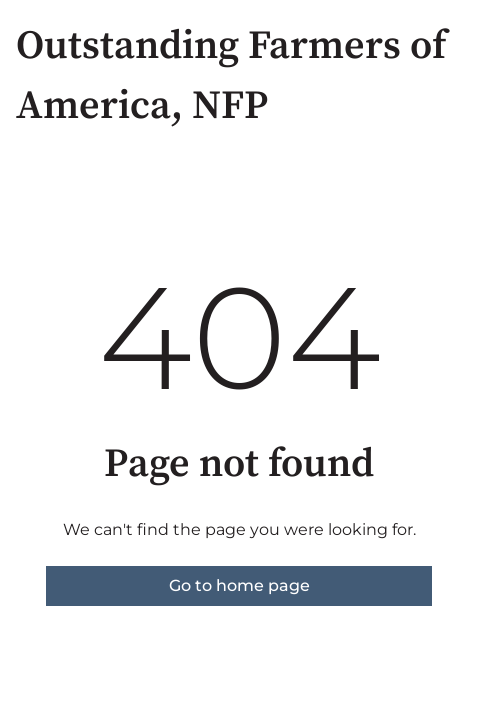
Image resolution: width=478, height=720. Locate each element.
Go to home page (239, 585)
